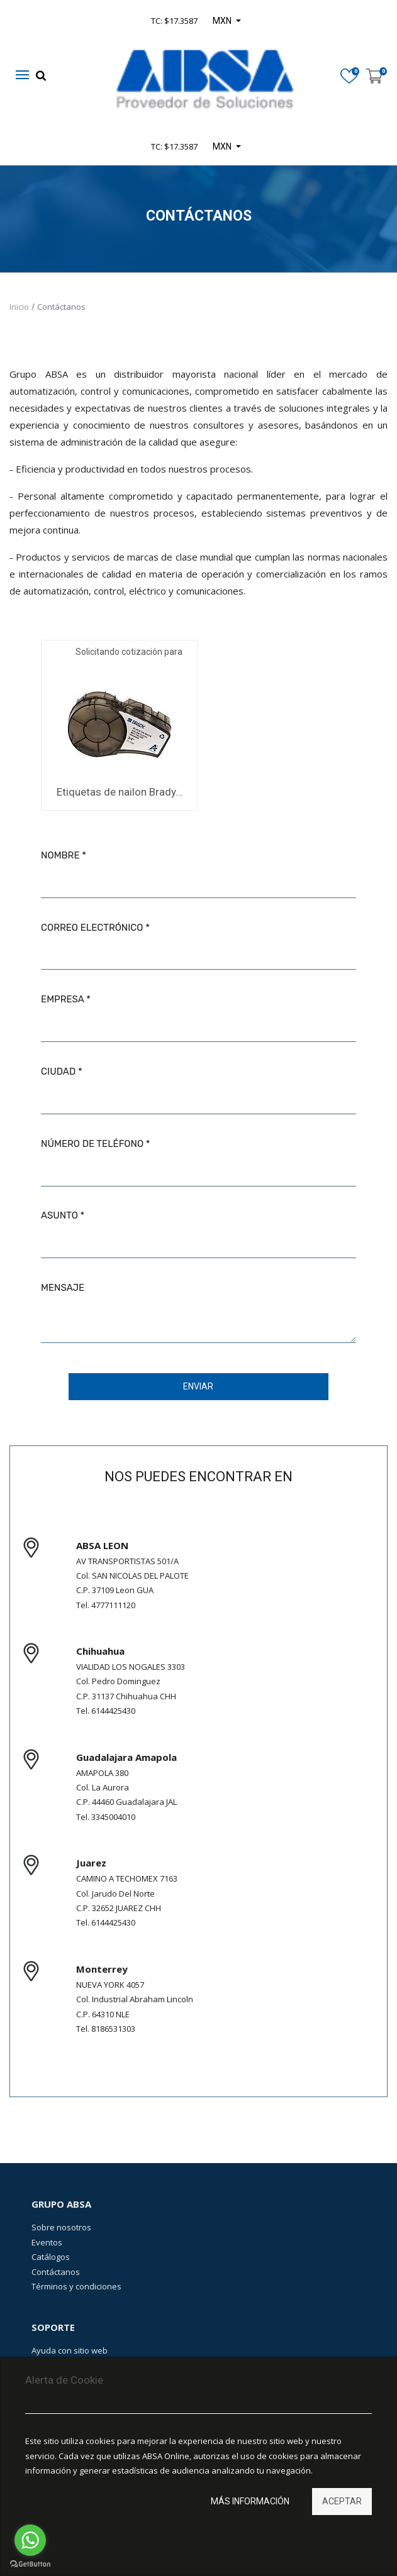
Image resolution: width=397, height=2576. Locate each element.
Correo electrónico (92, 927)
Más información (250, 2501)
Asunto (59, 1215)
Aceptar (342, 2501)
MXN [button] (223, 146)
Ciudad (58, 1071)
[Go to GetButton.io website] (30, 2563)
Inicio (19, 306)
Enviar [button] (198, 1386)
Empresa (62, 999)
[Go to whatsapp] (30, 2540)
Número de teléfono (92, 1143)
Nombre (60, 855)
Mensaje (62, 1287)
